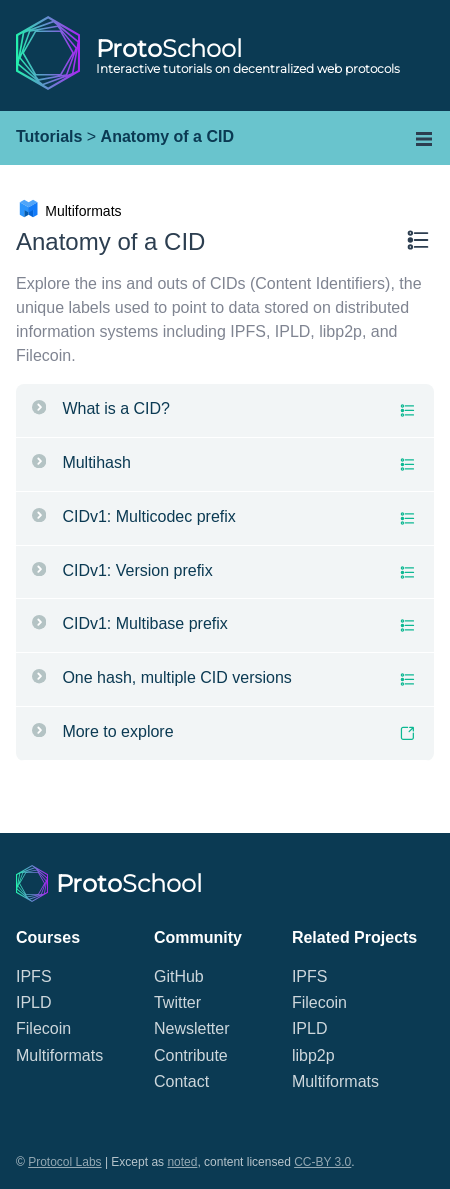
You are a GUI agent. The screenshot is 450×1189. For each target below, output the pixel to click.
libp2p (313, 1055)
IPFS (34, 976)
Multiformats (59, 1055)
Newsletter (192, 1028)
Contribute (191, 1055)
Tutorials (49, 136)
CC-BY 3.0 (322, 1162)
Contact (181, 1081)
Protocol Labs (64, 1162)
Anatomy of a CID (167, 136)
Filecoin (43, 1028)
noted (182, 1162)
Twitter (177, 1002)
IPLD (34, 1002)
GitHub (179, 976)
